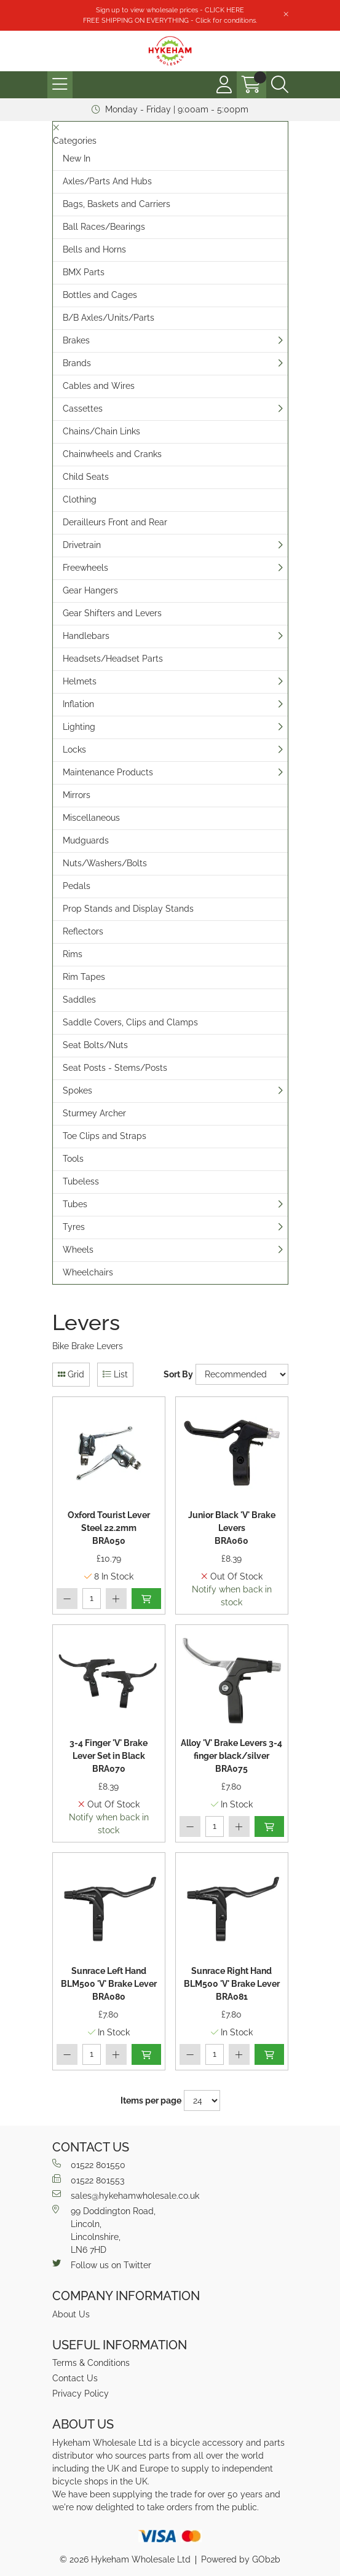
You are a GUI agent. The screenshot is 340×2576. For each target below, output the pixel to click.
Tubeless (81, 1181)
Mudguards (86, 840)
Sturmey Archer (94, 1113)
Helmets (80, 681)
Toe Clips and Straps (104, 1136)
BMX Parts (84, 272)
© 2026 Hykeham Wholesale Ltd (125, 2559)
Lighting (79, 727)
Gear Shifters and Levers (112, 613)
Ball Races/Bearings (104, 227)
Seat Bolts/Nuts (95, 1045)
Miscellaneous (91, 818)
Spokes (77, 1090)
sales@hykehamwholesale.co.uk (125, 2195)
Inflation (78, 704)
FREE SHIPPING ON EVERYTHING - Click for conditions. (170, 20)
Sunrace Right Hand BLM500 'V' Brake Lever (232, 1984)
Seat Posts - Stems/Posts (115, 1068)
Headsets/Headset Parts (113, 659)
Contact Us (75, 2378)
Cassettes (83, 408)
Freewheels (85, 568)
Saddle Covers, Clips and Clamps (130, 1022)
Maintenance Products (108, 772)
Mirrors (76, 795)
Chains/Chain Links (101, 431)
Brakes (76, 340)
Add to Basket (146, 1598)
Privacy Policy (80, 2393)
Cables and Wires (99, 386)
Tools (73, 1159)
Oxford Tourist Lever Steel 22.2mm (109, 1529)
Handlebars (86, 636)
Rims (72, 954)
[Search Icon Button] (279, 84)
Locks (74, 749)
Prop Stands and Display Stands (128, 909)
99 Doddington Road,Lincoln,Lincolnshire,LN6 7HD (104, 2230)
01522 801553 (88, 2179)
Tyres (74, 1227)
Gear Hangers (90, 590)
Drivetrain (82, 545)
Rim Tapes (84, 977)
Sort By (178, 1374)
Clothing (80, 499)
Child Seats (86, 477)
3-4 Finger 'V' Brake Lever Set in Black (108, 1756)
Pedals (76, 886)
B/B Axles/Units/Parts (108, 318)
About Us (71, 2314)
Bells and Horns (94, 249)
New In (76, 158)
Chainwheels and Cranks (112, 454)
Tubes (75, 1204)
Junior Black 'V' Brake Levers (231, 1529)
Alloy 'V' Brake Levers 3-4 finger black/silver (231, 1756)
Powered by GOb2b (240, 2559)
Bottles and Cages (100, 295)
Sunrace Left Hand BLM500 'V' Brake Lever (109, 1984)
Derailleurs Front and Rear (115, 522)
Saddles (79, 999)
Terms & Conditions (91, 2363)
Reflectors (83, 931)
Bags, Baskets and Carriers (116, 204)
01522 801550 (88, 2164)
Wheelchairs (88, 1272)
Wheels (78, 1250)
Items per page (151, 2100)
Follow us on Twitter (101, 2264)
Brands (77, 363)
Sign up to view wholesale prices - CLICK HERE (170, 10)
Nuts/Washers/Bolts (105, 863)
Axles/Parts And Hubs (107, 181)
